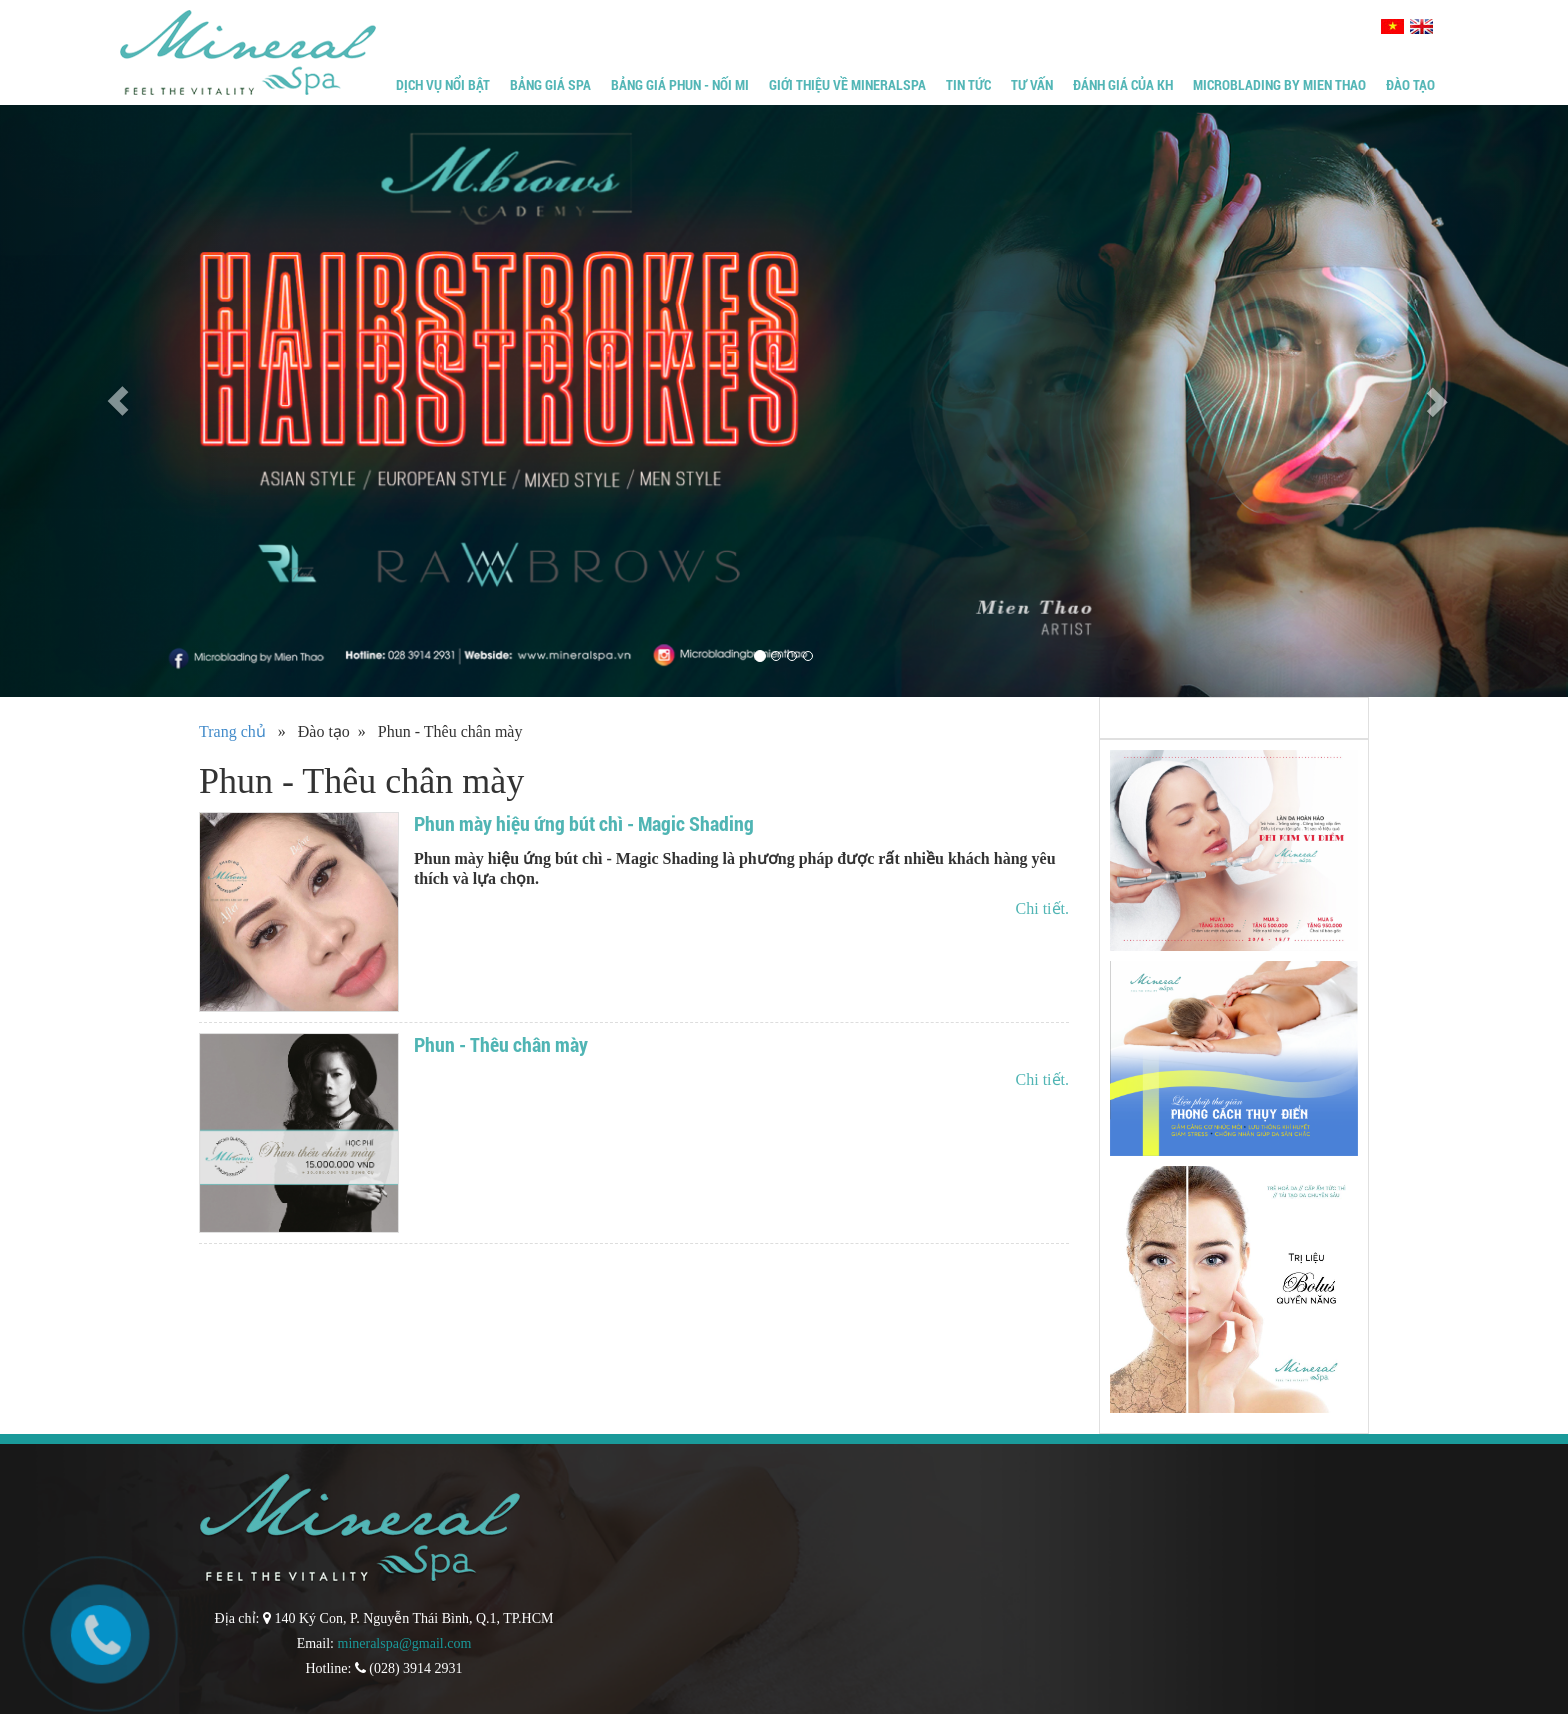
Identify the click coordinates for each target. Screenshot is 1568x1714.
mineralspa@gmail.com (405, 1643)
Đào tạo (1410, 84)
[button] (117, 401)
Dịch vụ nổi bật (443, 84)
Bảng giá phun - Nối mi (680, 84)
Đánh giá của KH (1123, 84)
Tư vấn (1032, 84)
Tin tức (968, 84)
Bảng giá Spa (550, 84)
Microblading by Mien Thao (1279, 84)
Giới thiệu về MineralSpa (847, 84)
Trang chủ (232, 731)
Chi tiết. (1042, 908)
